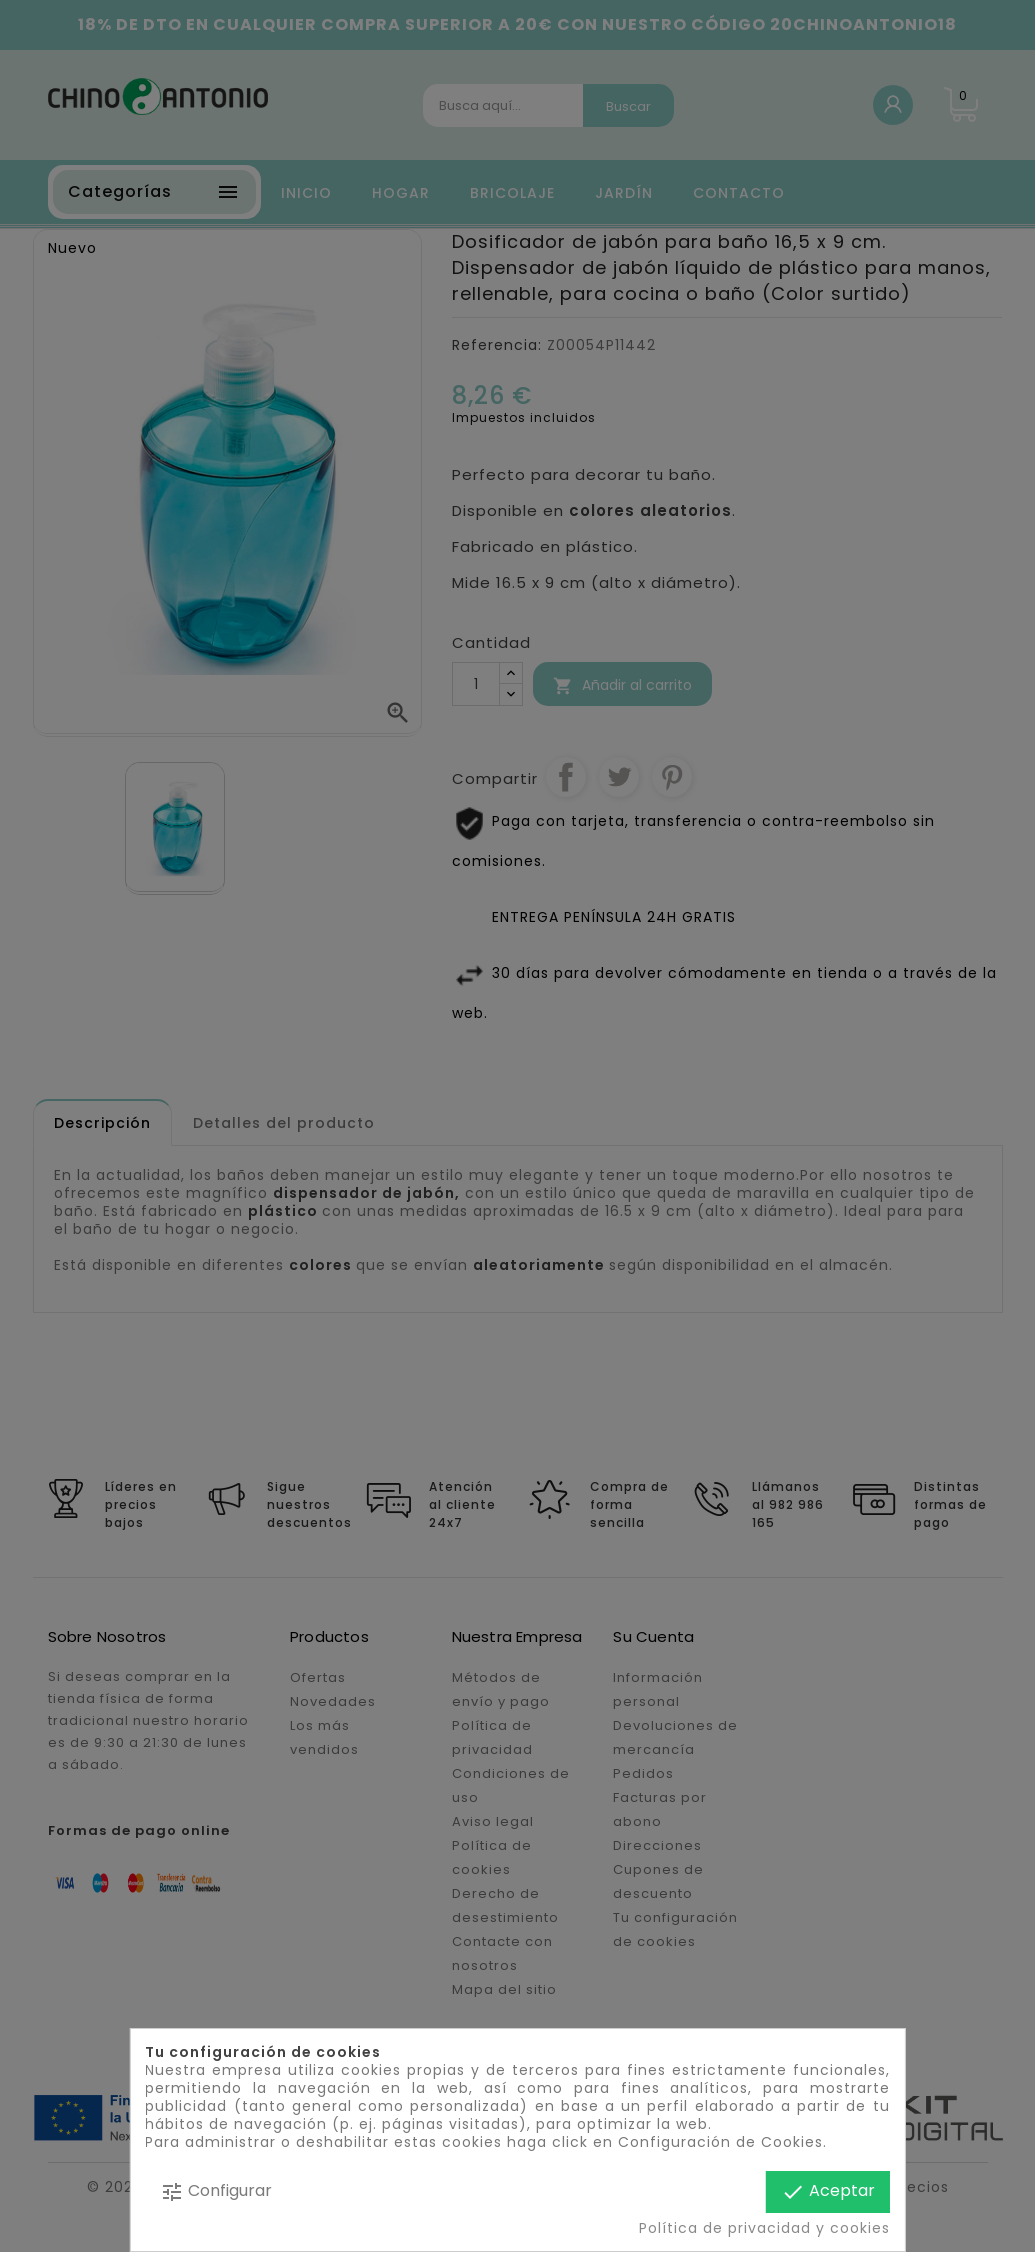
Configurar (216, 2191)
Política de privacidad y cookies (764, 2228)
